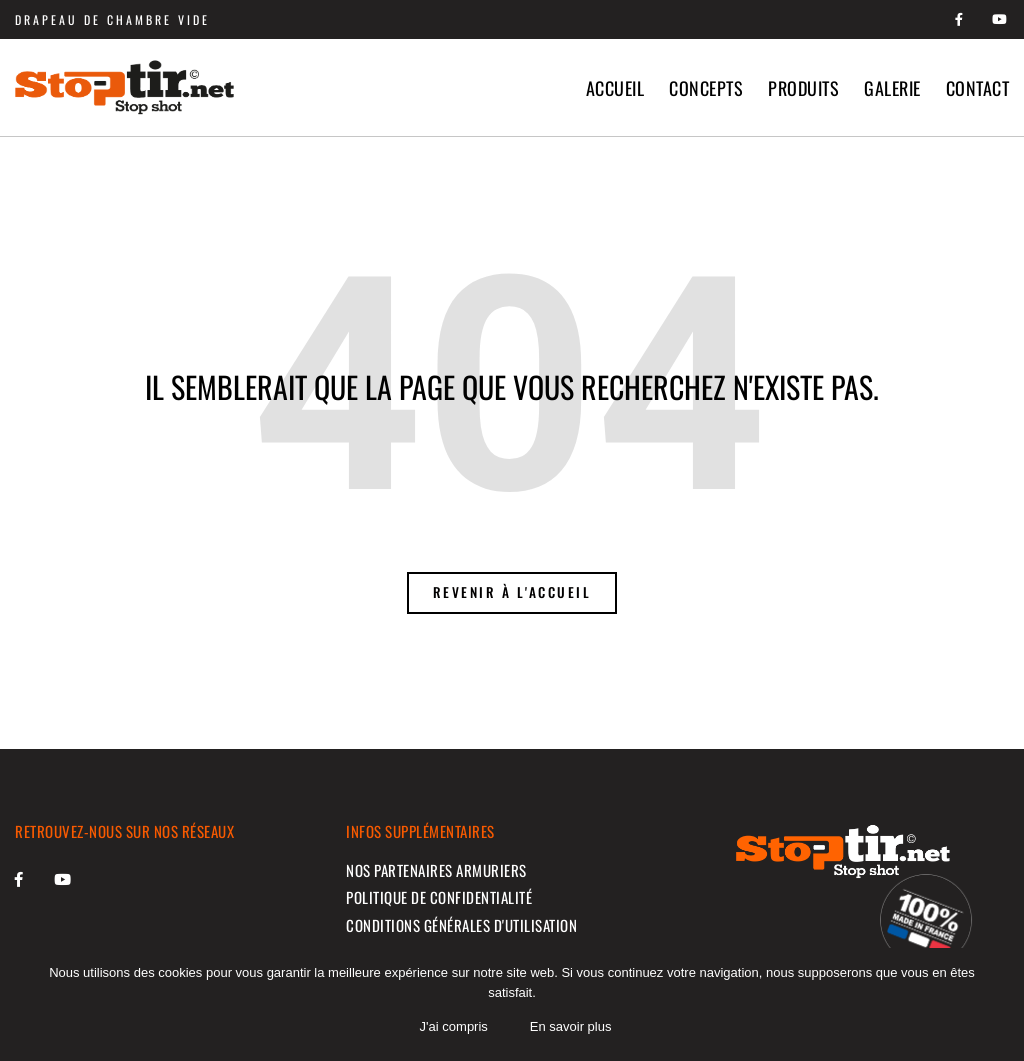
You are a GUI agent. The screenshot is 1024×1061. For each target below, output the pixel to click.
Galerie (892, 88)
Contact (978, 88)
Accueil (615, 88)
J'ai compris (455, 1028)
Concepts (706, 88)
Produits (803, 88)
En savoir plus (572, 1028)
